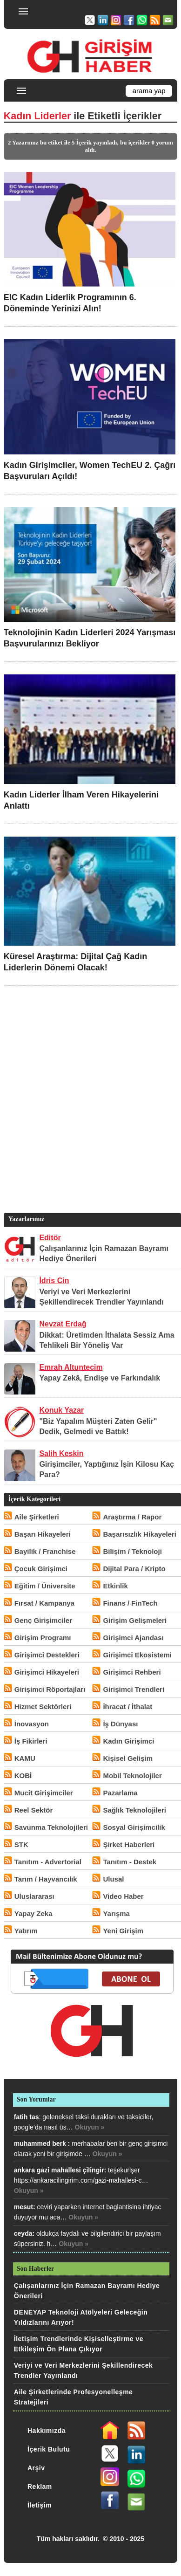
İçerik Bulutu (48, 2449)
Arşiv (36, 2468)
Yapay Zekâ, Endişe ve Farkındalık (99, 1378)
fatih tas (26, 2117)
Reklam (39, 2486)
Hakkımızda (46, 2430)
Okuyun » (90, 2127)
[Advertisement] (90, 1113)
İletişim (39, 2505)
